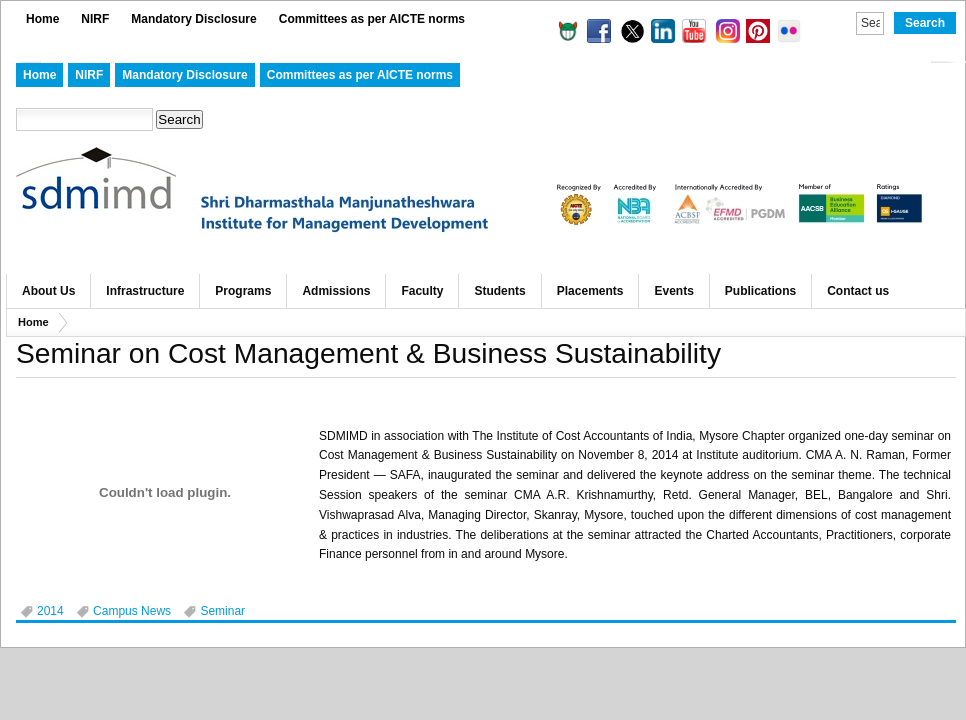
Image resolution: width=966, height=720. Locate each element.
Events (673, 291)
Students (499, 291)
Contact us (858, 291)
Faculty (422, 291)
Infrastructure (145, 291)
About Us (48, 291)
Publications (760, 291)
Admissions (336, 291)
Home (42, 19)
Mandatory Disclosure (193, 19)
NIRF (95, 19)
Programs (243, 291)
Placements (590, 291)
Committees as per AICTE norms (372, 19)
